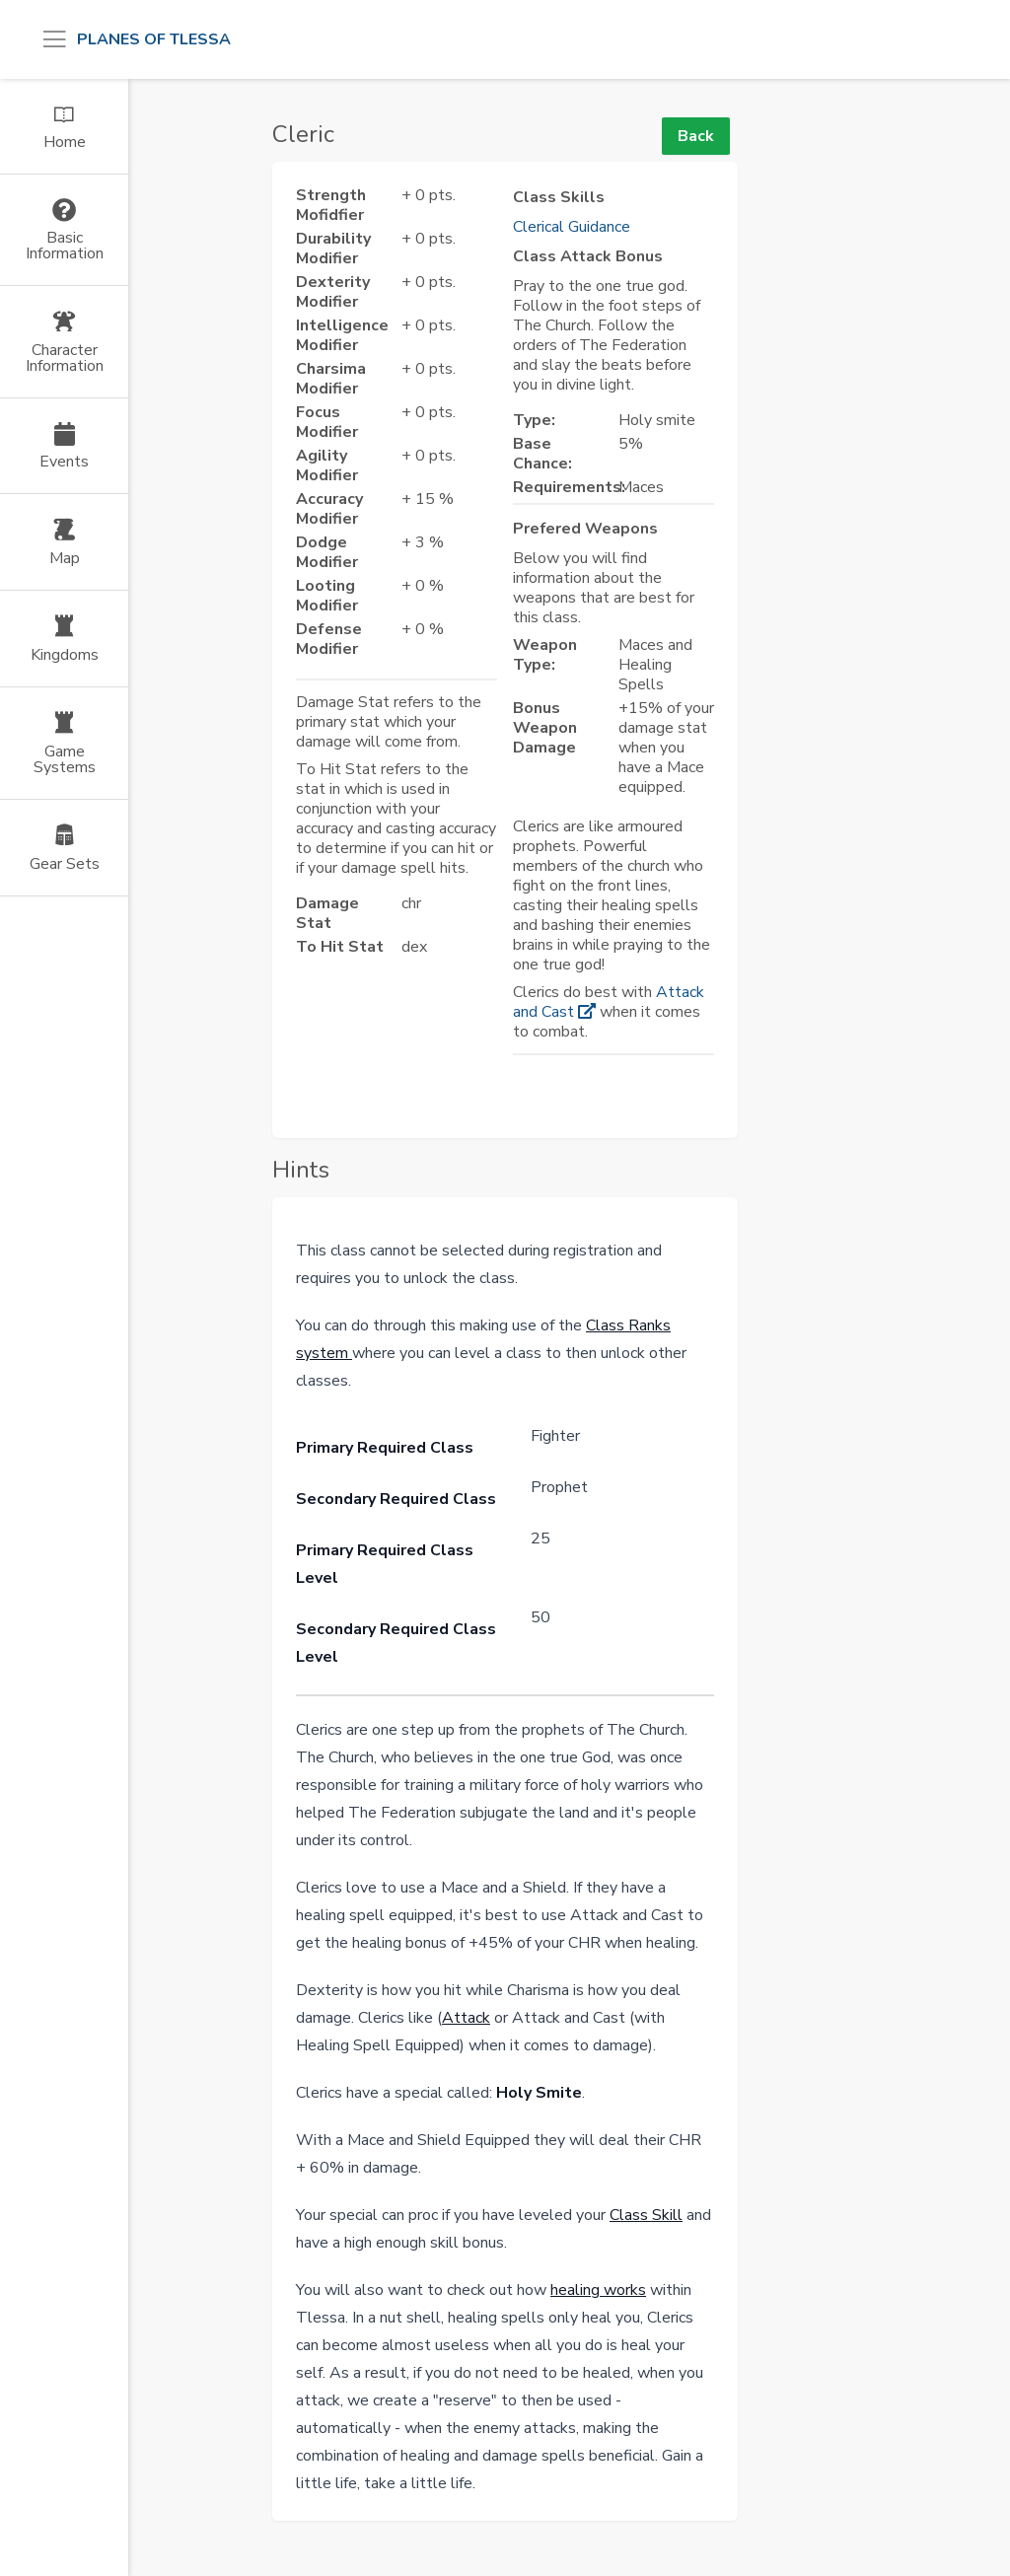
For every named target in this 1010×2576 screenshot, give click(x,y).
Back (696, 136)
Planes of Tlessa (154, 39)
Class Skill (646, 2215)
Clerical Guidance (571, 227)
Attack (466, 2018)
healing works (598, 2290)
